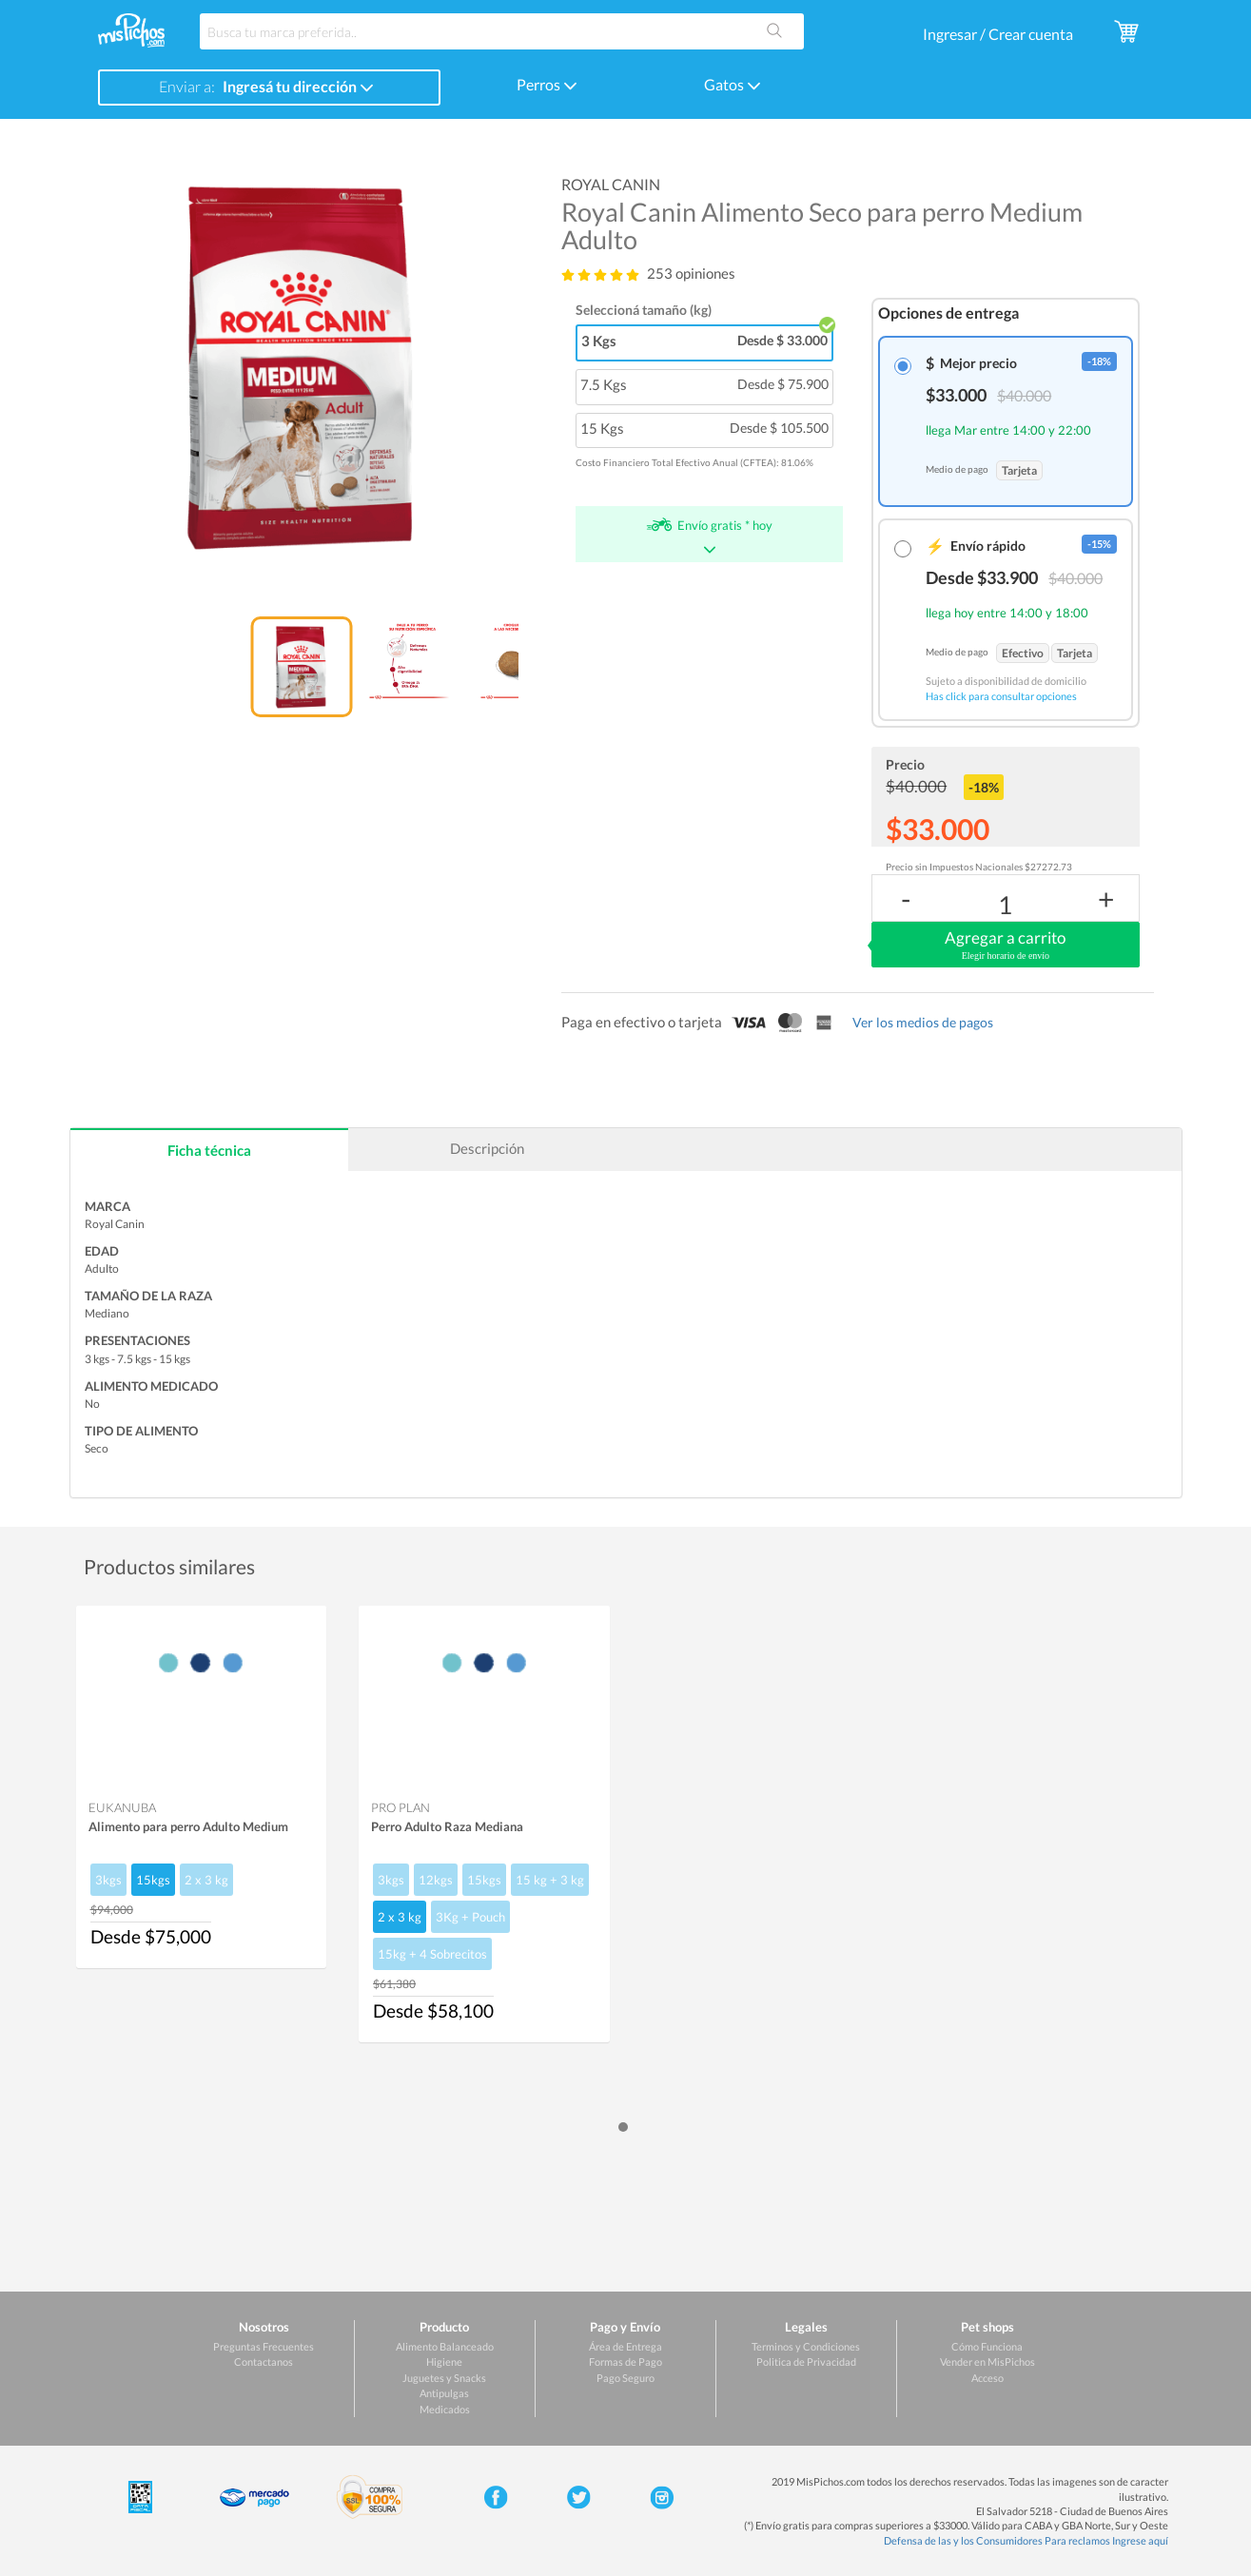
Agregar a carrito (1005, 945)
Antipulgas (444, 2393)
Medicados (445, 2409)
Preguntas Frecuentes (263, 2346)
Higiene (444, 2361)
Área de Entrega (625, 2346)
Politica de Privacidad (806, 2361)
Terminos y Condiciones (806, 2346)
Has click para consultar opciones (1001, 696)
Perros (547, 84)
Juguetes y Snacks (444, 2377)
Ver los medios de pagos (922, 1022)
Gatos (732, 84)
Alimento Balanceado (445, 2346)
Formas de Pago (625, 2361)
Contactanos (263, 2361)
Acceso (987, 2377)
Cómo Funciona (987, 2346)
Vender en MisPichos (987, 2361)
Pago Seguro (625, 2377)
